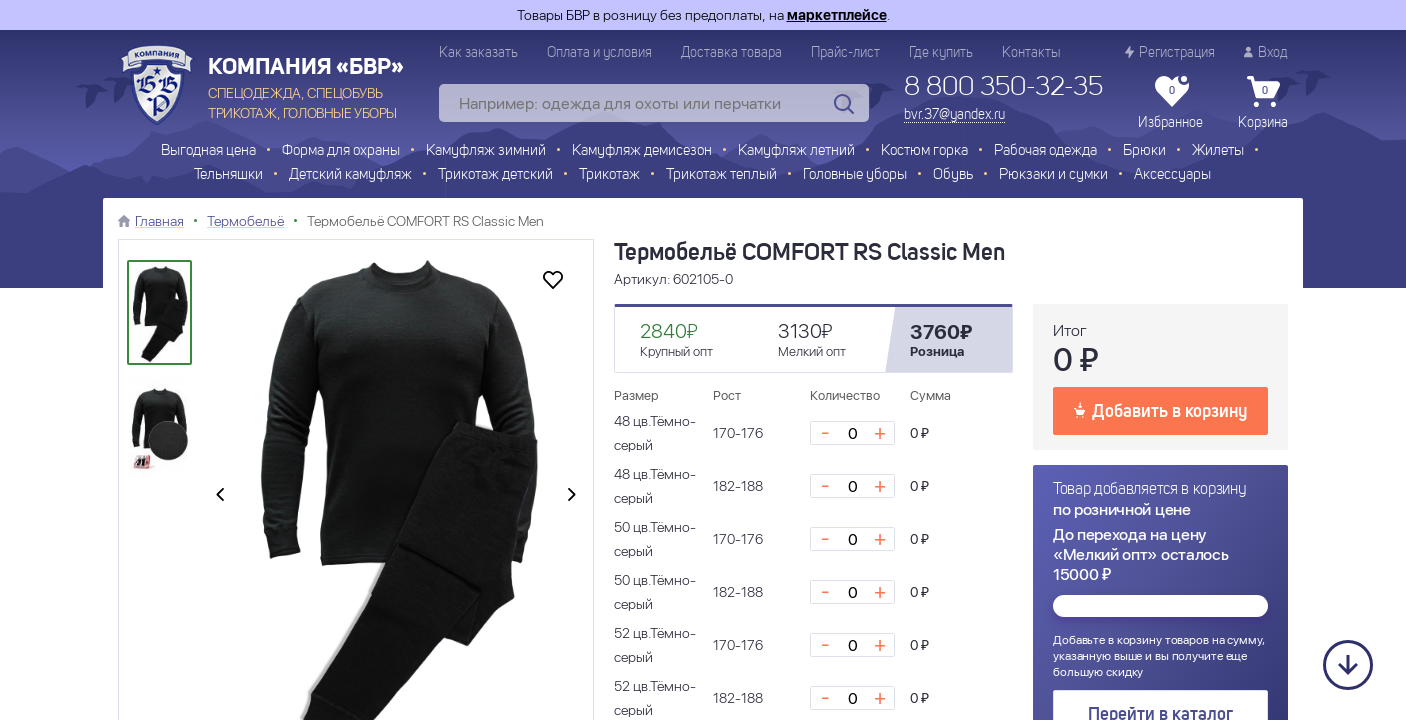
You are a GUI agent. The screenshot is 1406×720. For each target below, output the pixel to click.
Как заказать (478, 53)
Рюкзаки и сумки (1053, 175)
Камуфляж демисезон (642, 151)
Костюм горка (924, 151)
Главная (159, 221)
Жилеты (1218, 151)
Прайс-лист (845, 53)
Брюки (1144, 151)
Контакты (1031, 53)
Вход (1266, 52)
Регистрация (1170, 52)
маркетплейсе (837, 15)
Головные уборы (855, 175)
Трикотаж (609, 175)
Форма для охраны (341, 151)
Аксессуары (1172, 175)
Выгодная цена (208, 151)
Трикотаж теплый (721, 175)
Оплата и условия (599, 53)
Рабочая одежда (1045, 151)
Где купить (941, 53)
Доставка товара (731, 53)
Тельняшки (228, 175)
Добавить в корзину (1160, 410)
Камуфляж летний (796, 151)
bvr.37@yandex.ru (954, 115)
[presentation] (220, 496)
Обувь (953, 175)
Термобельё (245, 221)
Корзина (1263, 103)
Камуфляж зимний (486, 151)
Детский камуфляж (350, 175)
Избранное (1170, 103)
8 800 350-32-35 (1003, 88)
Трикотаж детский (495, 175)
